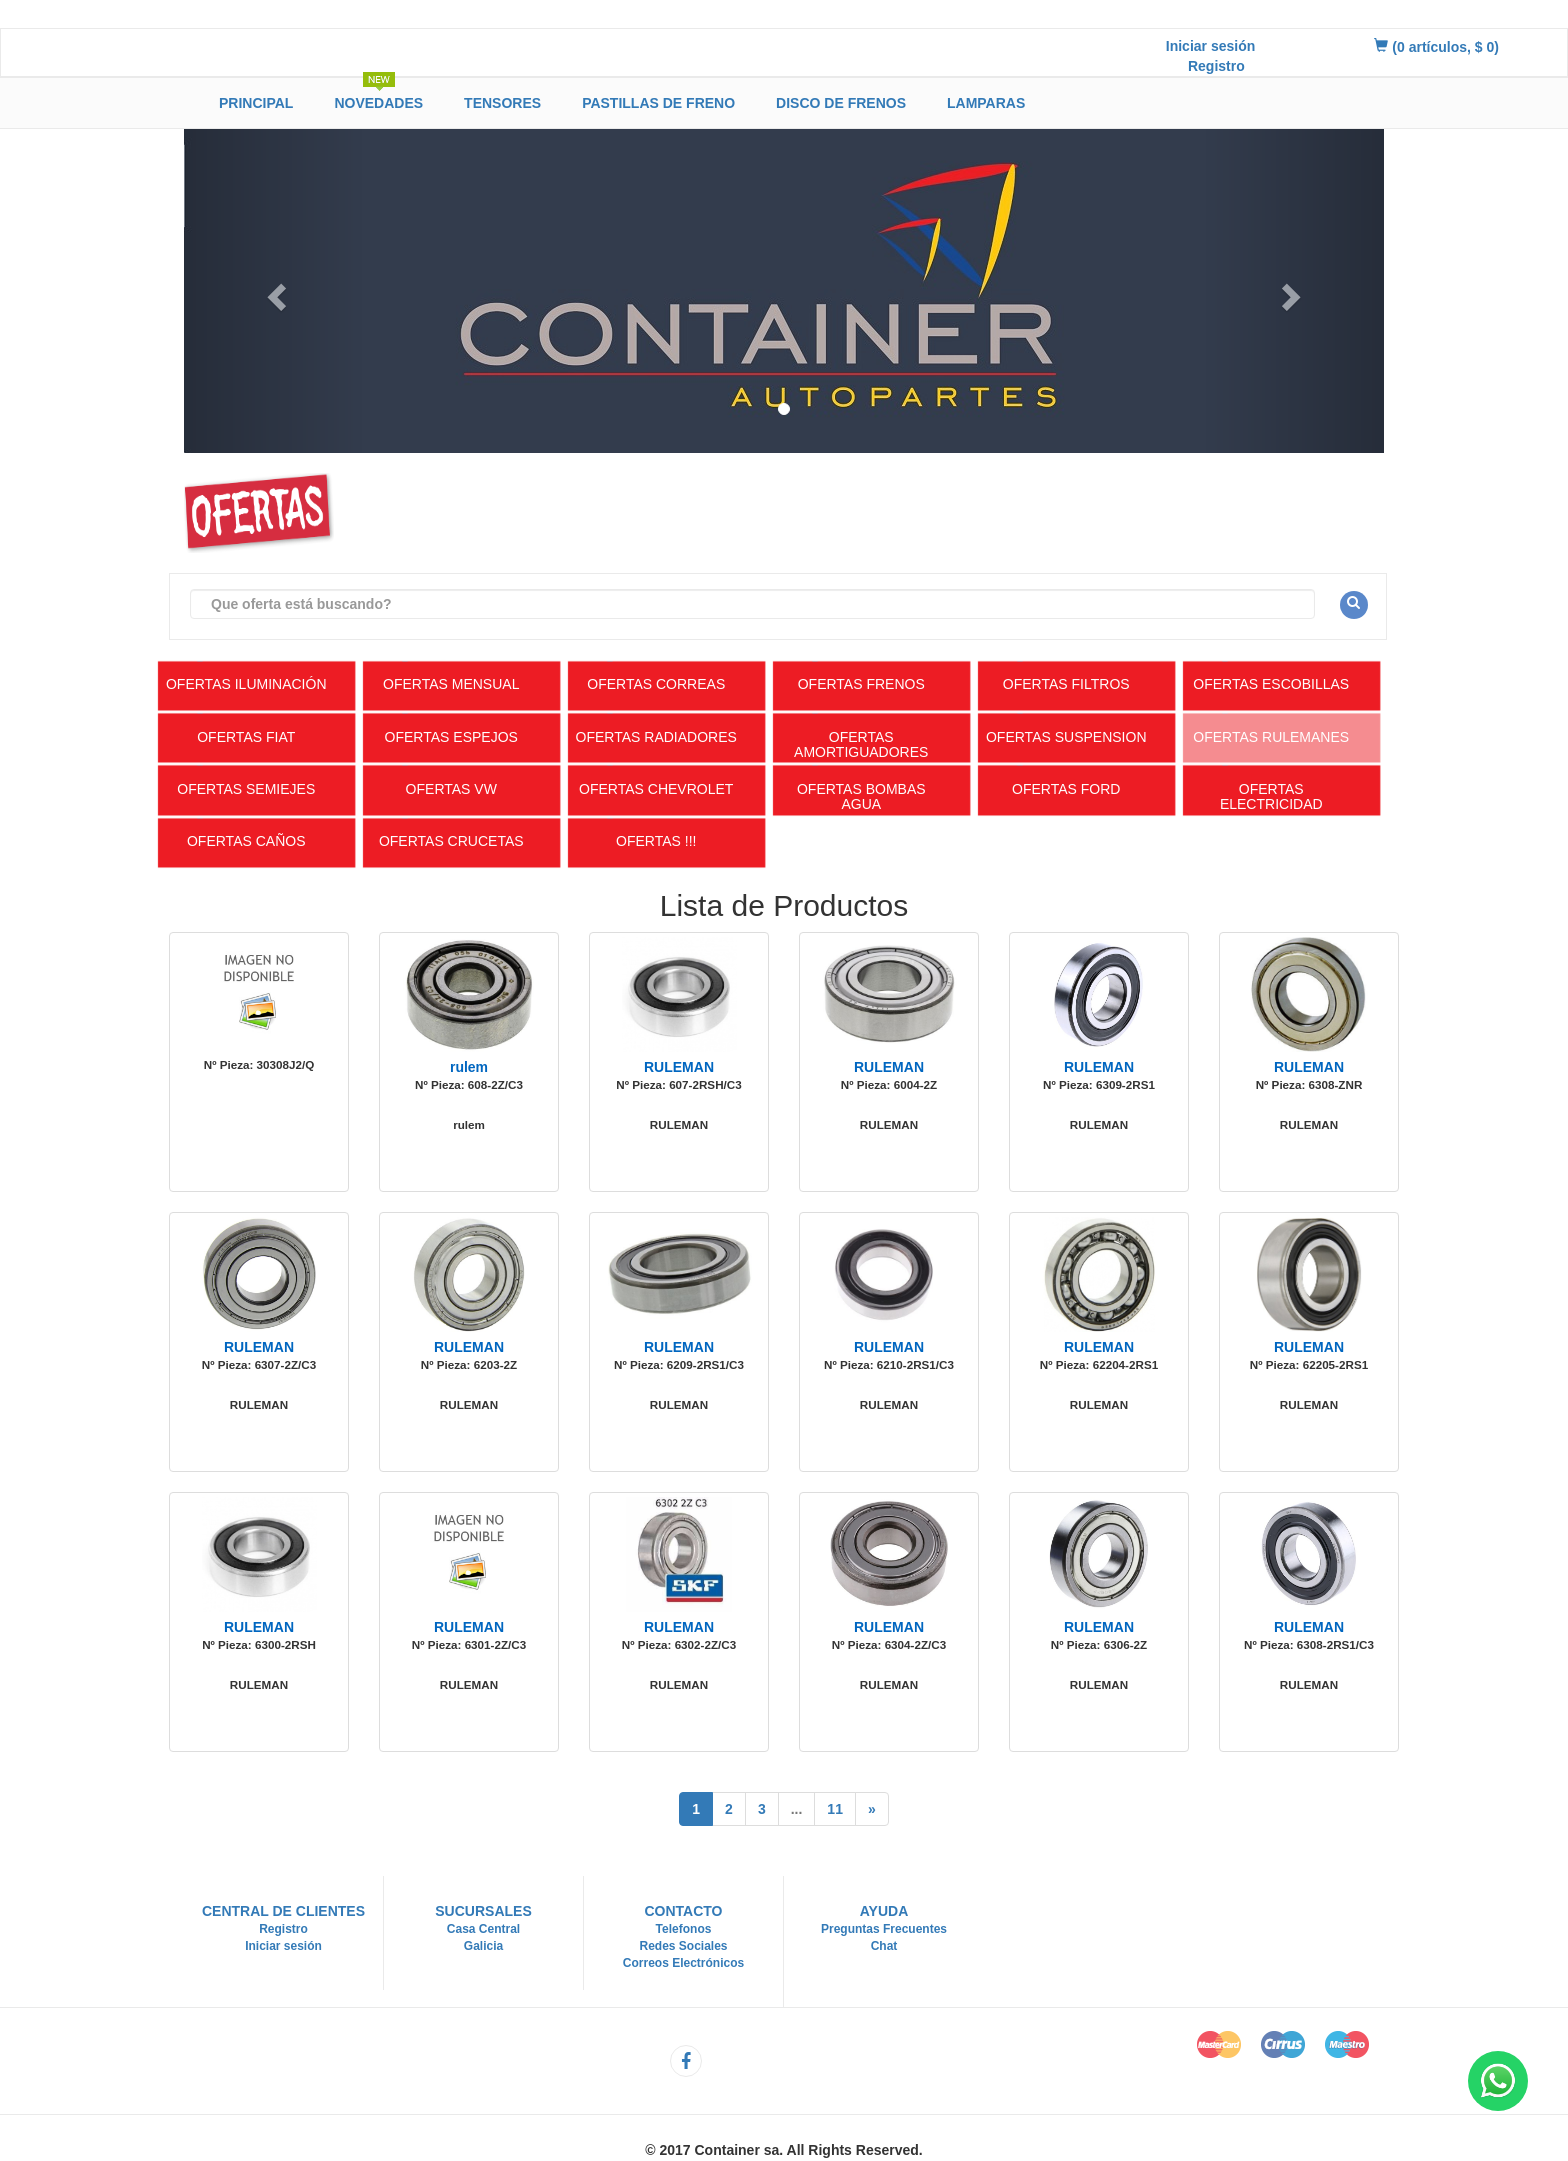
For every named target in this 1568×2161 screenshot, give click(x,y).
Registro (1216, 66)
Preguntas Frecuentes (884, 1929)
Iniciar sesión (1210, 46)
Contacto (683, 1911)
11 (835, 1809)
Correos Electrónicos (683, 1963)
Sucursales (483, 1911)
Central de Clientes (283, 1911)
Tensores (502, 103)
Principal (256, 103)
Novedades (378, 100)
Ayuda (884, 1911)
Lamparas (986, 103)
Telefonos (684, 1929)
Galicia (483, 1946)
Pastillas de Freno (658, 103)
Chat (884, 1946)
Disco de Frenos (841, 103)
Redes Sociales (683, 1946)
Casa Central (483, 1929)
